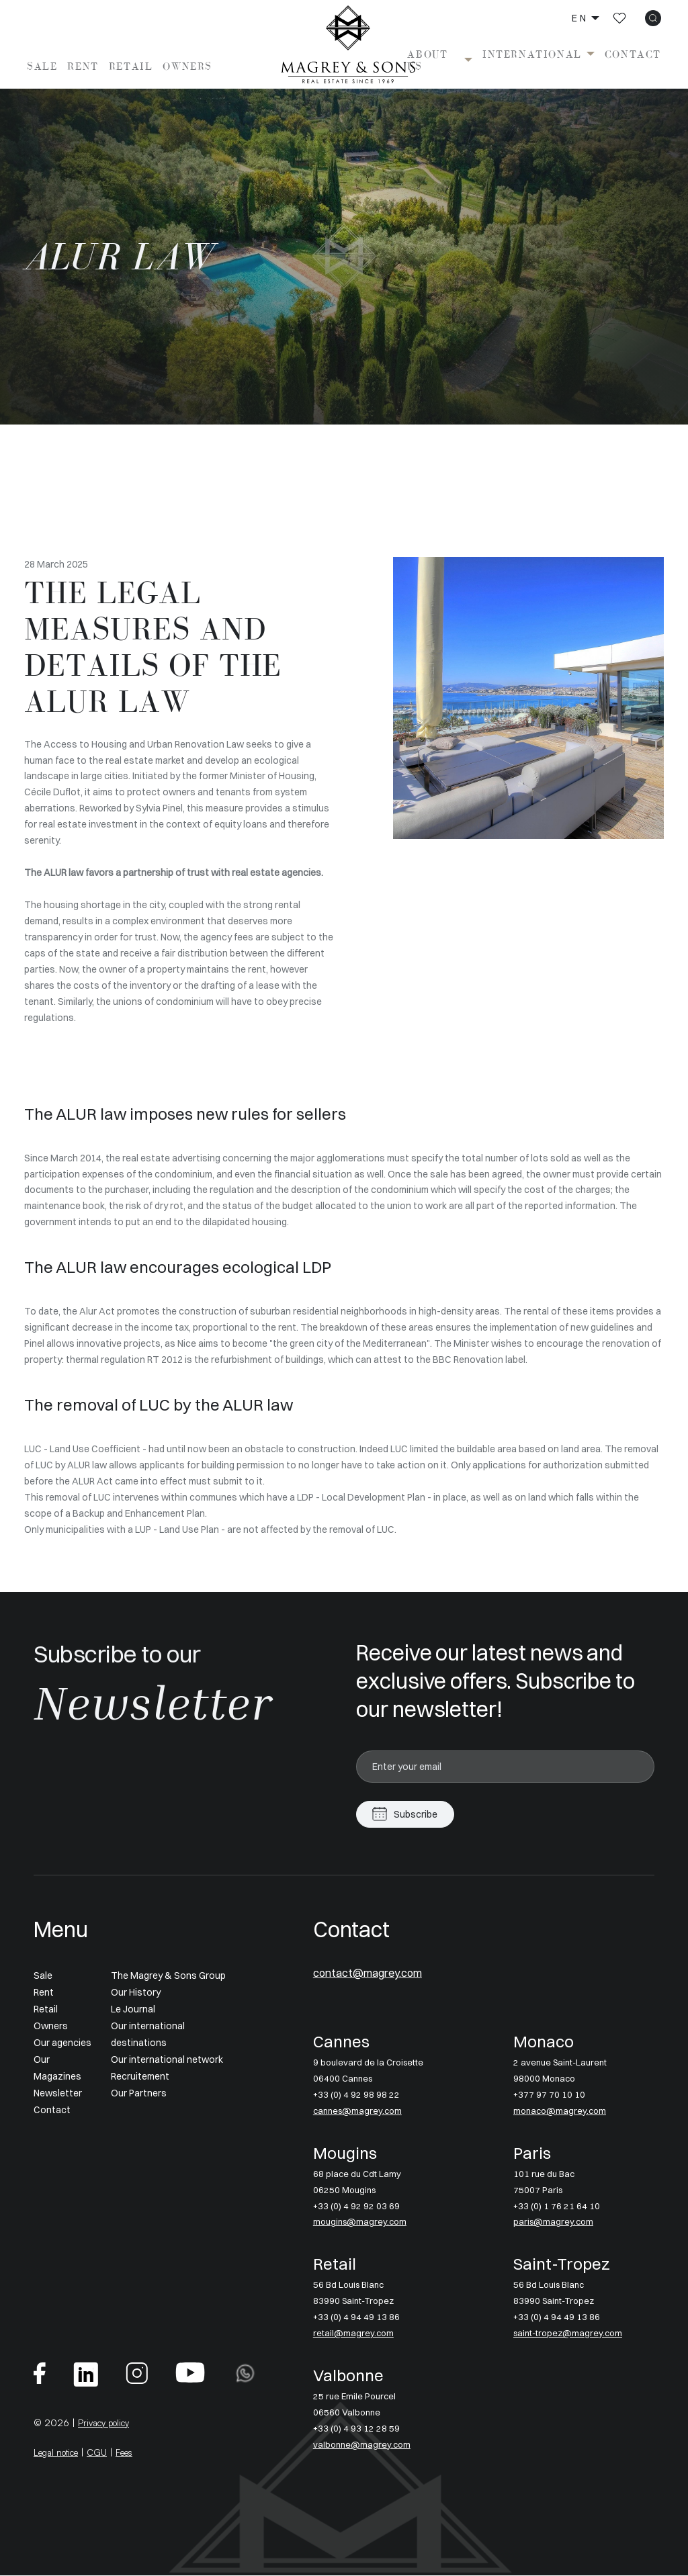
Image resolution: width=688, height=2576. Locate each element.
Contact (633, 54)
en (580, 18)
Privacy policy (108, 2423)
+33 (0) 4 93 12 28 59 (356, 2429)
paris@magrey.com (554, 2223)
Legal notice (60, 2452)
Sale (42, 66)
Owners (187, 66)
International (532, 54)
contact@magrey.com (381, 1973)
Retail (131, 66)
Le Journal (133, 2009)
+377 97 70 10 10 (549, 2095)
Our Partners (139, 2093)
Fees (135, 2452)
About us (427, 60)
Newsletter (58, 2093)
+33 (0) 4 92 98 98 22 (356, 2095)
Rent (82, 66)
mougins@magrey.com (362, 2223)
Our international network (167, 2059)
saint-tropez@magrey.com (571, 2334)
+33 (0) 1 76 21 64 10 (556, 2207)
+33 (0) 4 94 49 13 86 (356, 2318)
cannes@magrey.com (359, 2111)
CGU (106, 2452)
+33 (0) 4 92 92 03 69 (356, 2207)
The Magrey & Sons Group (168, 1976)
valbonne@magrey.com (363, 2445)
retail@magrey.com (354, 2334)
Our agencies (62, 2043)
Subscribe (415, 1814)
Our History (136, 1993)
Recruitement (140, 2076)
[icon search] (653, 18)
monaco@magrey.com (561, 2111)
